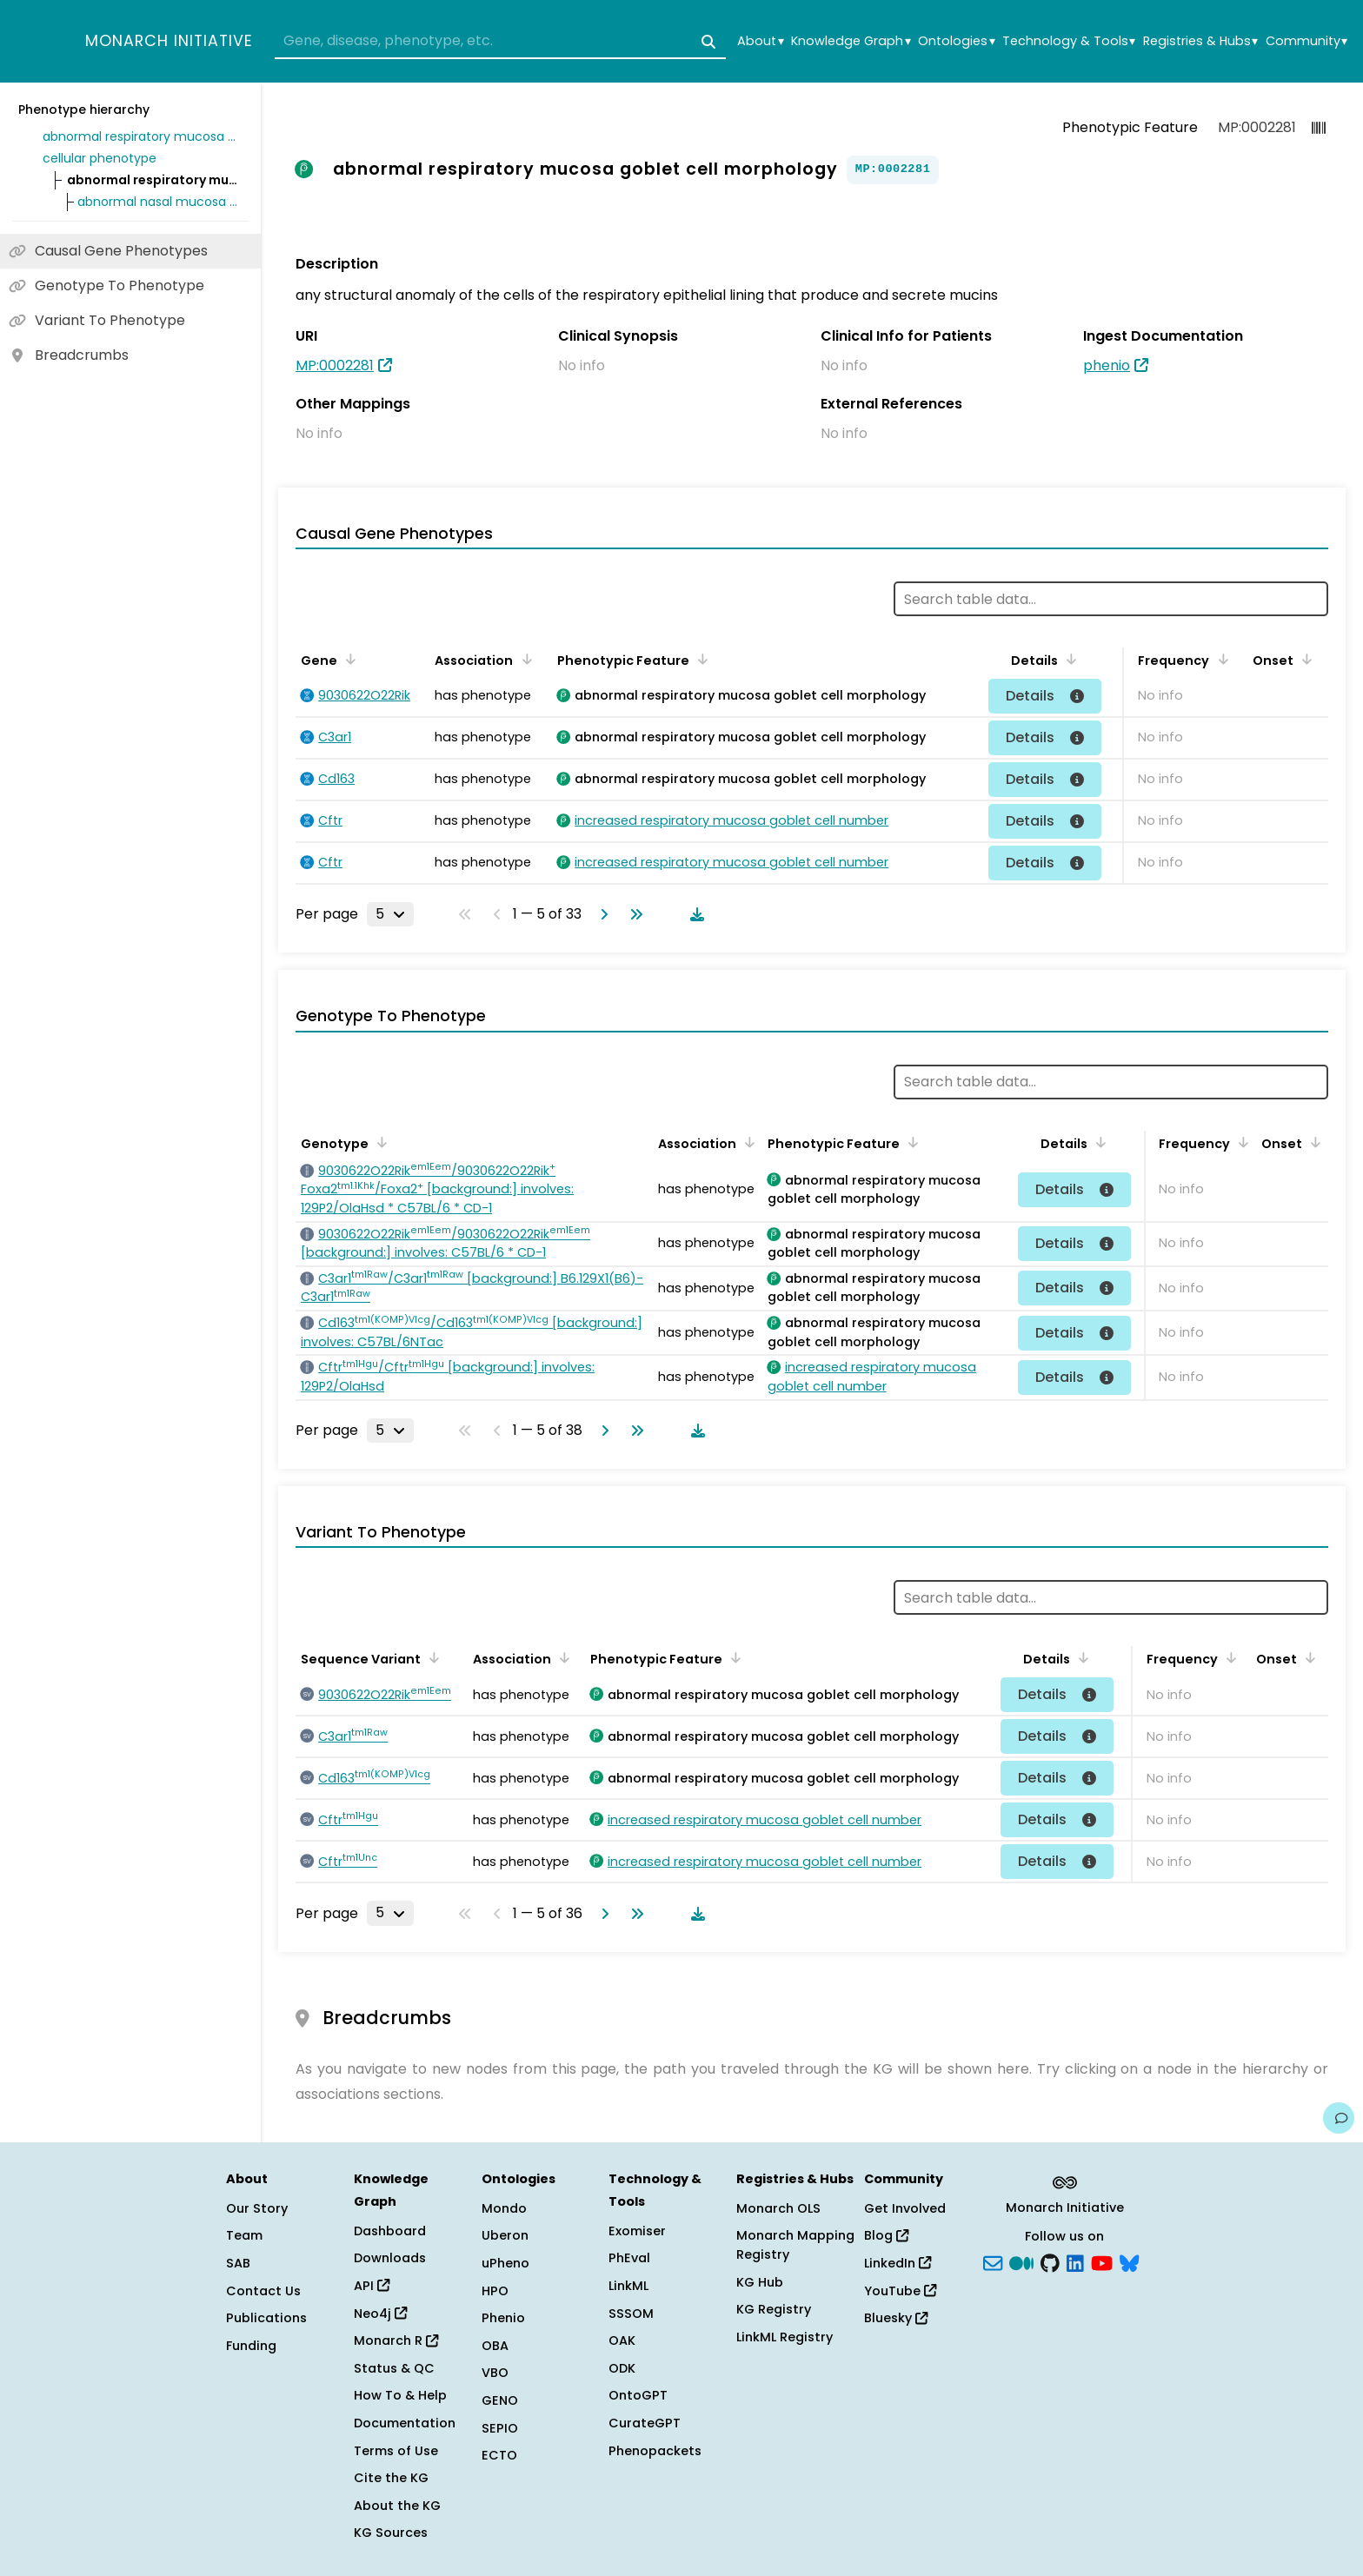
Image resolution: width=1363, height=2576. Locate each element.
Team (244, 2235)
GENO (500, 2400)
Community (1306, 41)
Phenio (503, 2318)
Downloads (390, 2258)
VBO (495, 2372)
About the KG (397, 2505)
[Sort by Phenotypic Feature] (699, 658)
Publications (266, 2318)
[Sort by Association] (523, 658)
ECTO (499, 2455)
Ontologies (956, 41)
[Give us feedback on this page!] (1338, 2118)
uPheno (505, 2263)
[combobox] (500, 41)
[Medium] (1021, 2262)
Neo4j (380, 2313)
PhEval (629, 2258)
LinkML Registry (784, 2337)
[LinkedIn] (1075, 2262)
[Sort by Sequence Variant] (431, 1657)
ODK (621, 2368)
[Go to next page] (600, 914)
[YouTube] (1102, 2262)
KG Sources (391, 2532)
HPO (495, 2291)
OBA (495, 2345)
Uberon (505, 2235)
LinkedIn (897, 2263)
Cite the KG (391, 2477)
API (371, 2285)
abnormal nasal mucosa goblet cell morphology (160, 201)
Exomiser (637, 2231)
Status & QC (394, 2368)
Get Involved (905, 2208)
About (760, 41)
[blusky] (1129, 2262)
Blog (886, 2235)
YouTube (900, 2291)
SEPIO (500, 2428)
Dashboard (390, 2231)
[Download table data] (694, 914)
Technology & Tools (1068, 41)
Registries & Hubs (1200, 41)
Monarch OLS (778, 2208)
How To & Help (400, 2395)
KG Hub (759, 2282)
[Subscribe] (992, 2262)
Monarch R (396, 2340)
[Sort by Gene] (347, 658)
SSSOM (631, 2313)
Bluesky (896, 2318)
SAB (238, 2263)
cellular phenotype (99, 158)
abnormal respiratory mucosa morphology (143, 136)
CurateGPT (644, 2423)
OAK (621, 2340)
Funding (251, 2345)
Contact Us (263, 2291)
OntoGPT (638, 2395)
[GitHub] (1050, 2262)
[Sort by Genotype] (379, 1142)
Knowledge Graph (850, 41)
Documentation (404, 2423)
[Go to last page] (633, 914)
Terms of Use (396, 2451)
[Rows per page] (390, 914)
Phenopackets (654, 2451)
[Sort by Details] (1068, 658)
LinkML (628, 2285)
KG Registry (773, 2309)
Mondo (504, 2208)
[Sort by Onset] (1303, 658)
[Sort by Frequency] (1219, 658)
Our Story (257, 2208)
